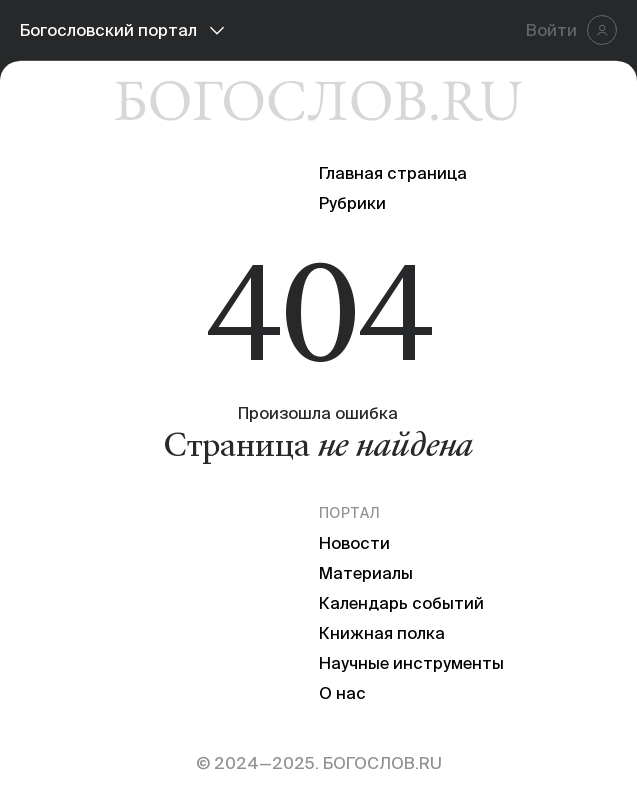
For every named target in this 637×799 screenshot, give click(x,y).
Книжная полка (382, 633)
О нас (342, 693)
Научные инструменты (411, 663)
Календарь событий (401, 603)
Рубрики (352, 203)
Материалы (366, 573)
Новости (354, 543)
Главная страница (393, 173)
